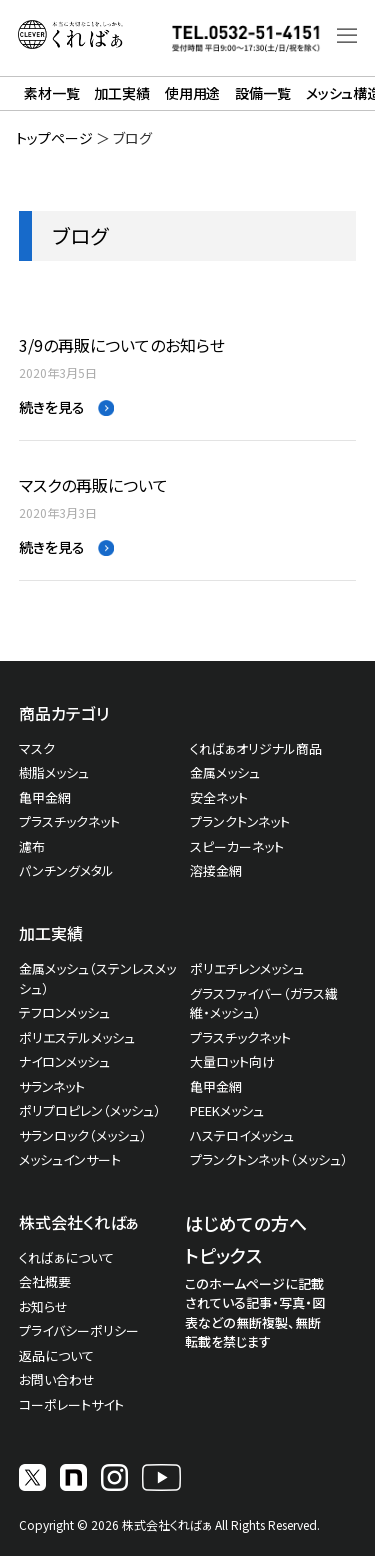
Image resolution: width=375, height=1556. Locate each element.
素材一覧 (51, 93)
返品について (56, 1355)
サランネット (52, 1086)
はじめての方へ (246, 1223)
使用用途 (192, 93)
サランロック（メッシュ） (83, 1135)
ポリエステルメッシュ (77, 1037)
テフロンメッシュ (64, 1012)
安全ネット (219, 797)
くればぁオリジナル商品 (256, 748)
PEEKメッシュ (227, 1110)
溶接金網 (216, 870)
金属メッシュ (225, 772)
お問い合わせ (57, 1379)
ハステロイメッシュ (242, 1135)
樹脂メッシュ (54, 772)
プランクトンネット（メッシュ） (269, 1159)
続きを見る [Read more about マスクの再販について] (53, 547)
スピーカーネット (237, 846)
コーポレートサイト (71, 1404)
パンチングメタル (66, 870)
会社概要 (45, 1281)
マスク (37, 748)
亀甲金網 (45, 797)
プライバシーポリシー (79, 1330)
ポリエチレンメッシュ (247, 968)
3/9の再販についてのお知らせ (122, 345)
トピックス (223, 1255)
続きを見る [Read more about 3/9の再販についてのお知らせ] (53, 407)
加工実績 (121, 93)
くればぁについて (66, 1257)
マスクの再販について (93, 485)
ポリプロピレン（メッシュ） (90, 1110)
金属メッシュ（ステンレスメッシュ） (97, 978)
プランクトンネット (240, 821)
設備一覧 (262, 93)
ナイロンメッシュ (64, 1061)
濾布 (32, 846)
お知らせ (43, 1306)
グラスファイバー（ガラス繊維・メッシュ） (264, 1003)
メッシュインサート (70, 1159)
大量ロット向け (232, 1061)
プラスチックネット (69, 821)
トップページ (54, 138)
